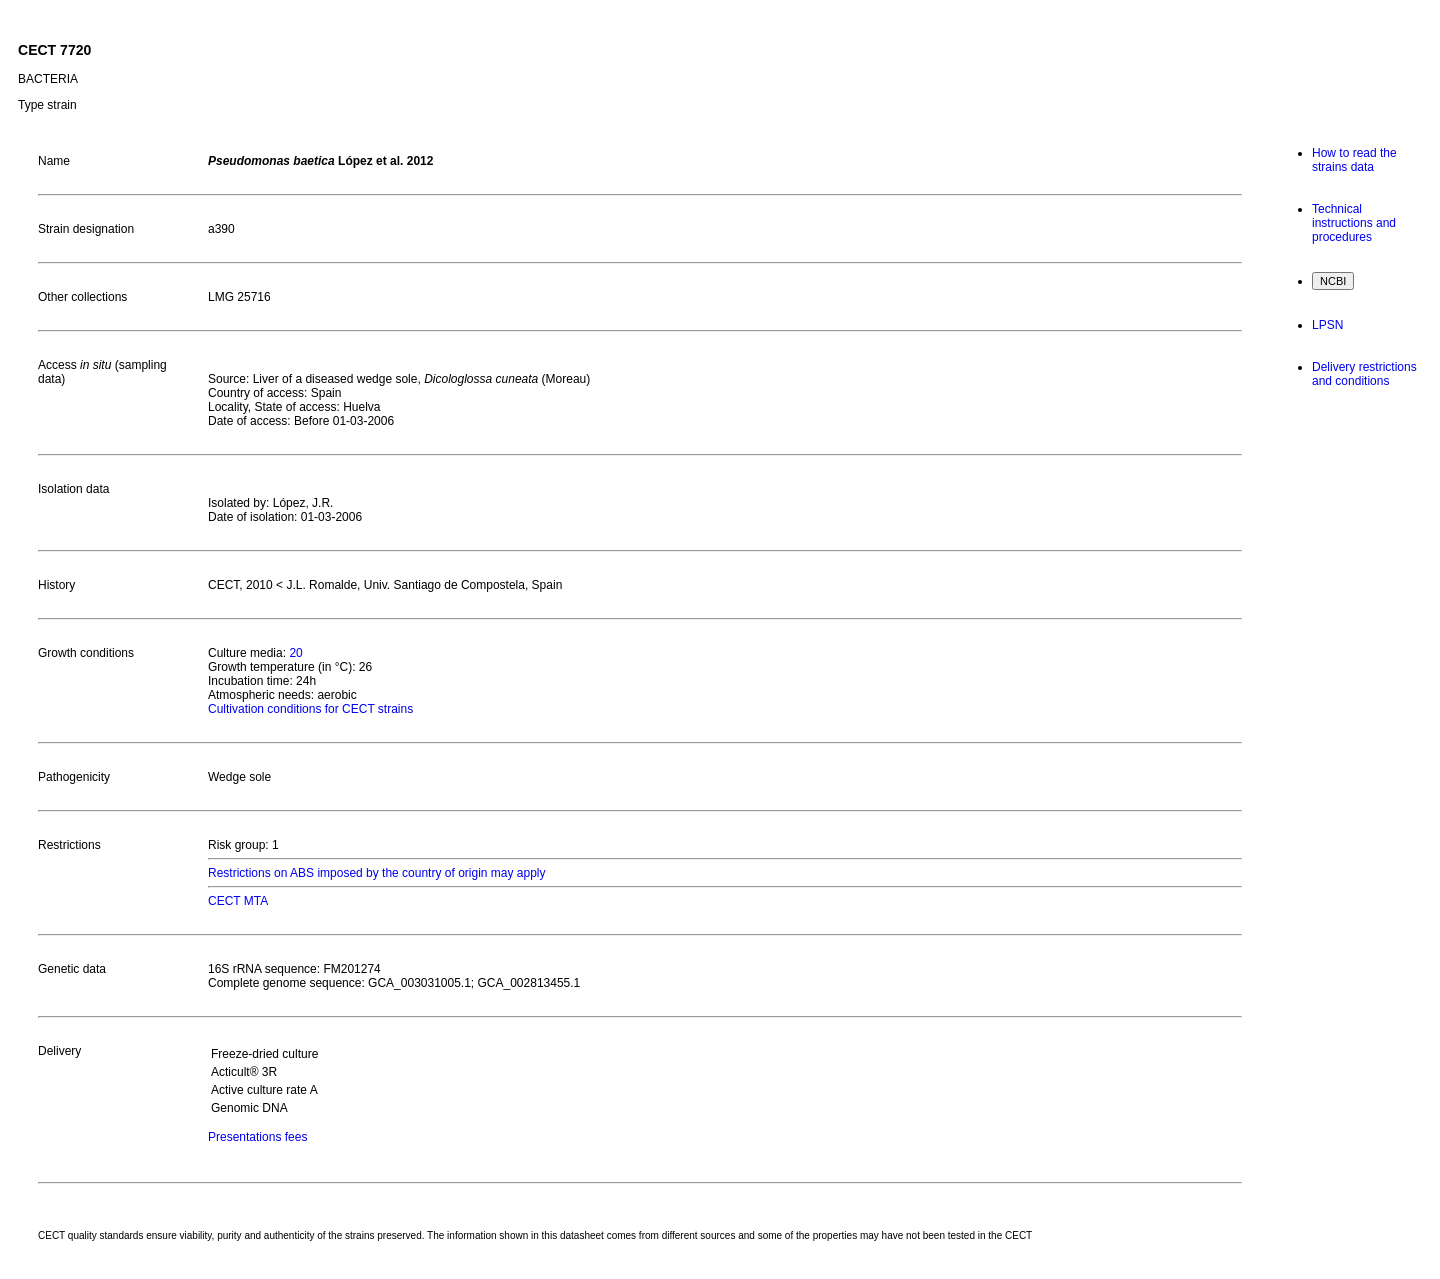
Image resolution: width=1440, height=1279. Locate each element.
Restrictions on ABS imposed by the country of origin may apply (377, 873)
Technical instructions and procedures (1354, 223)
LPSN (1327, 325)
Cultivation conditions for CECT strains (310, 709)
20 (295, 653)
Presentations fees (257, 1137)
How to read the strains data (1354, 160)
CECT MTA (238, 901)
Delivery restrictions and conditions (1364, 374)
